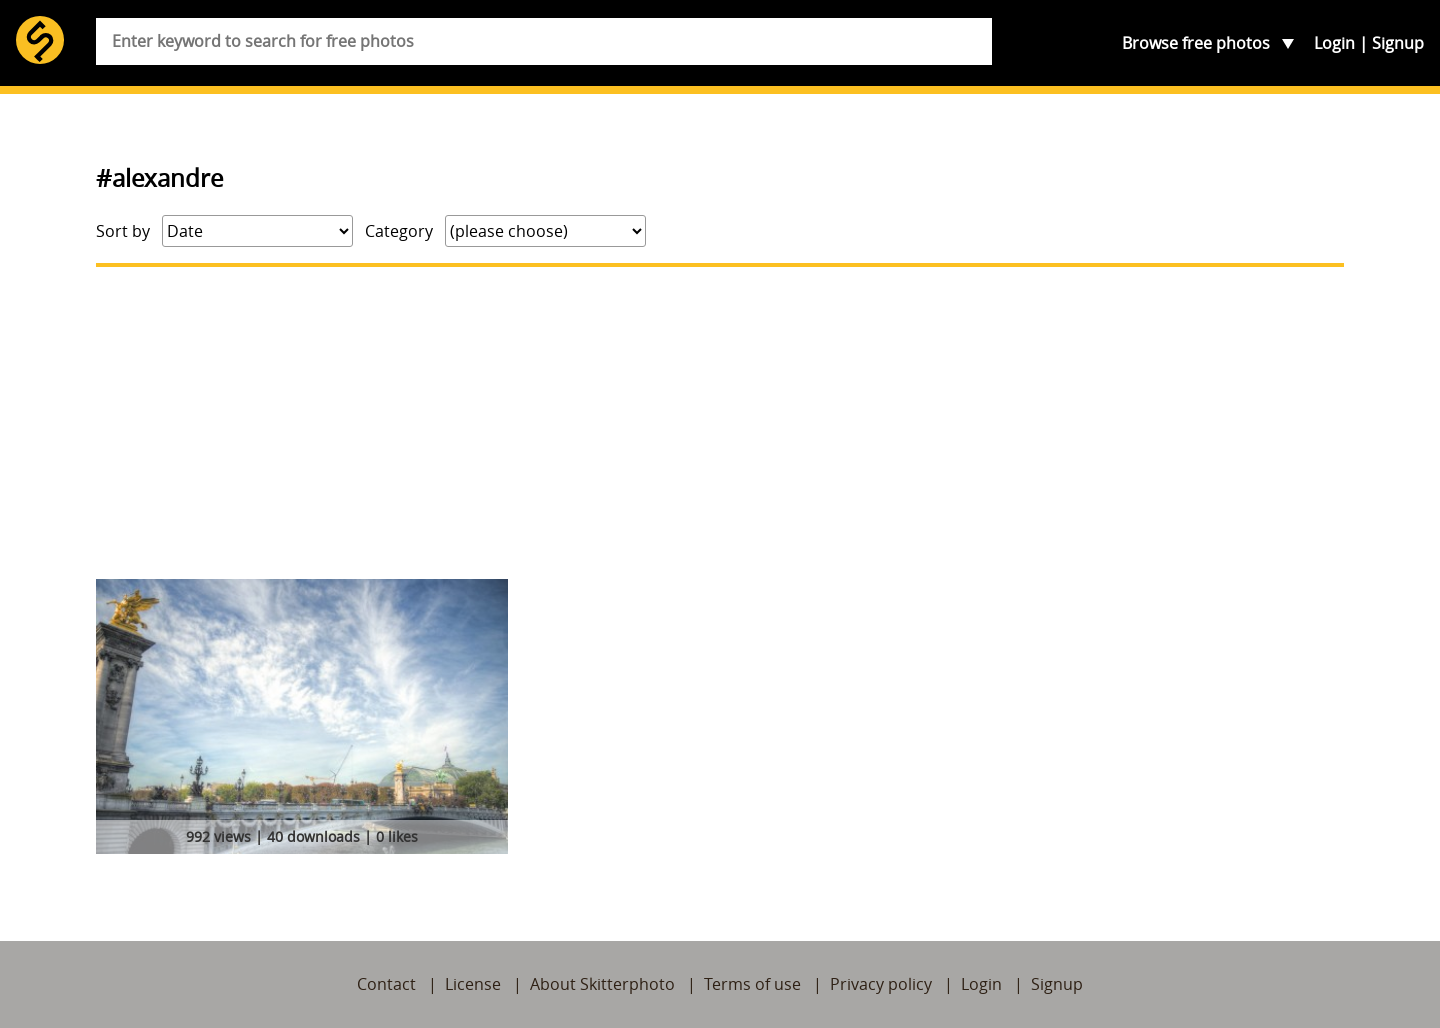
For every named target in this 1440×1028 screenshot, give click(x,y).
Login (1334, 43)
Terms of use (752, 984)
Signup (1398, 43)
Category (399, 231)
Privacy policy (881, 984)
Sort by (123, 231)
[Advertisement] (720, 423)
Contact (386, 984)
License (473, 984)
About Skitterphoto (602, 984)
